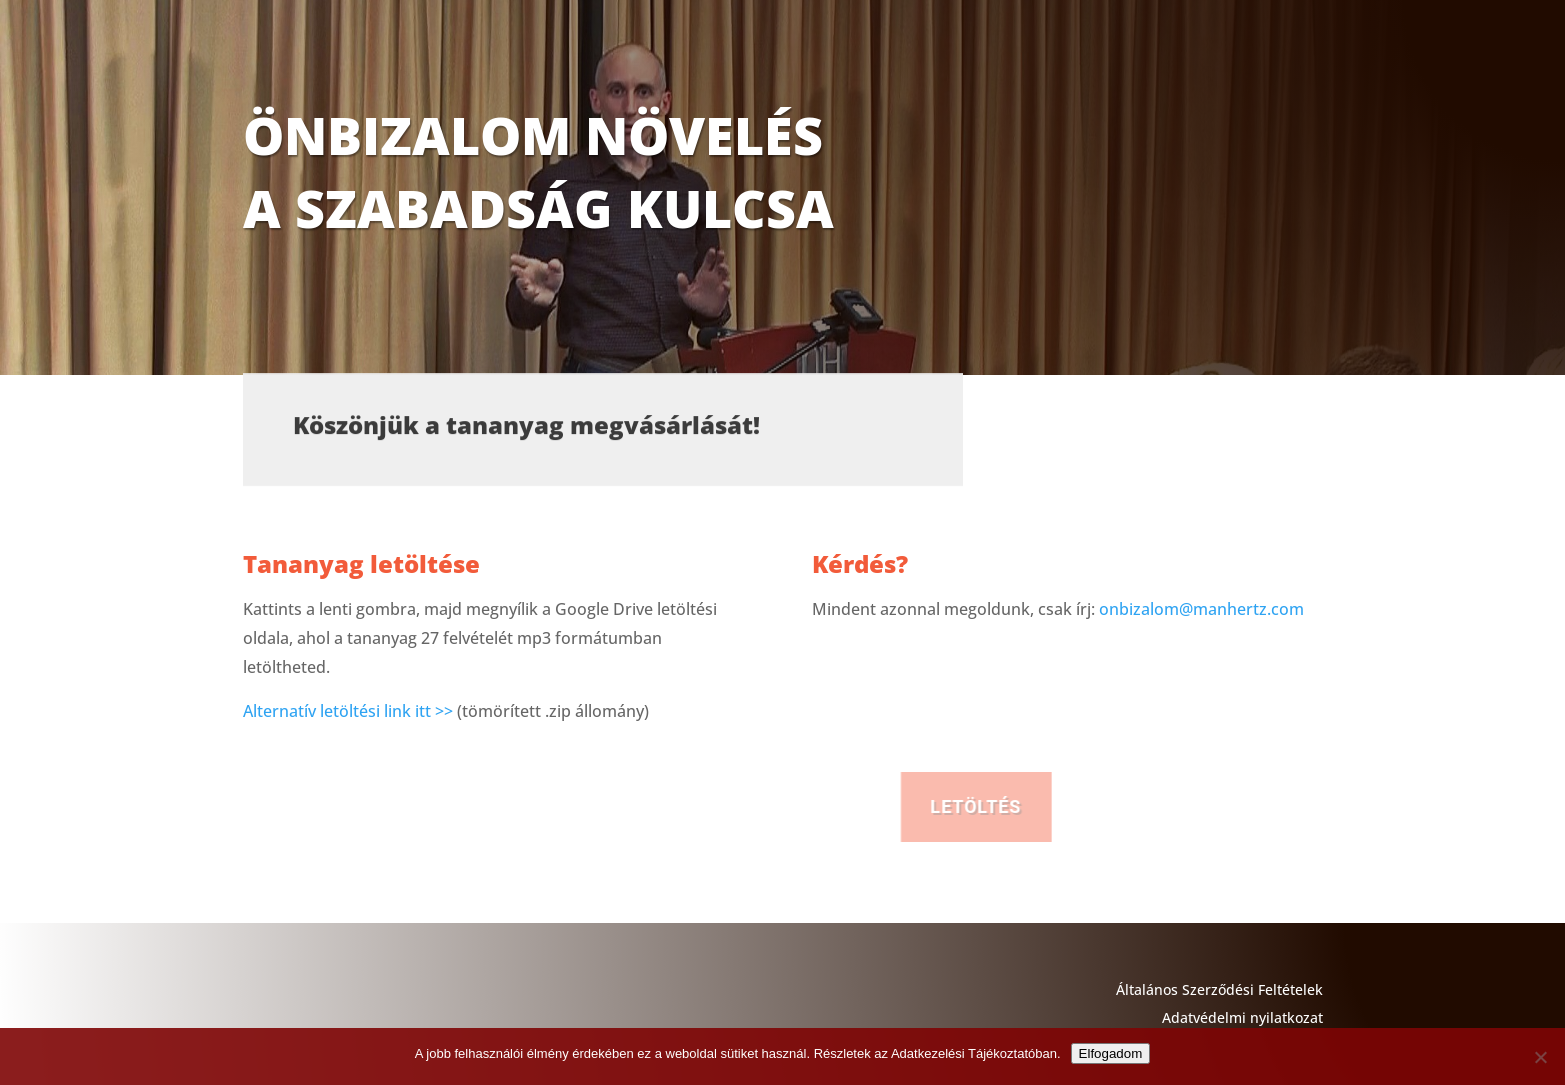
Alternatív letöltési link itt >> (348, 711)
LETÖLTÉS (1080, 806)
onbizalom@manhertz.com (1201, 609)
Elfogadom (1111, 1053)
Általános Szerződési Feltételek (1219, 989)
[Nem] (1540, 1057)
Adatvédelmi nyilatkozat (1242, 1017)
